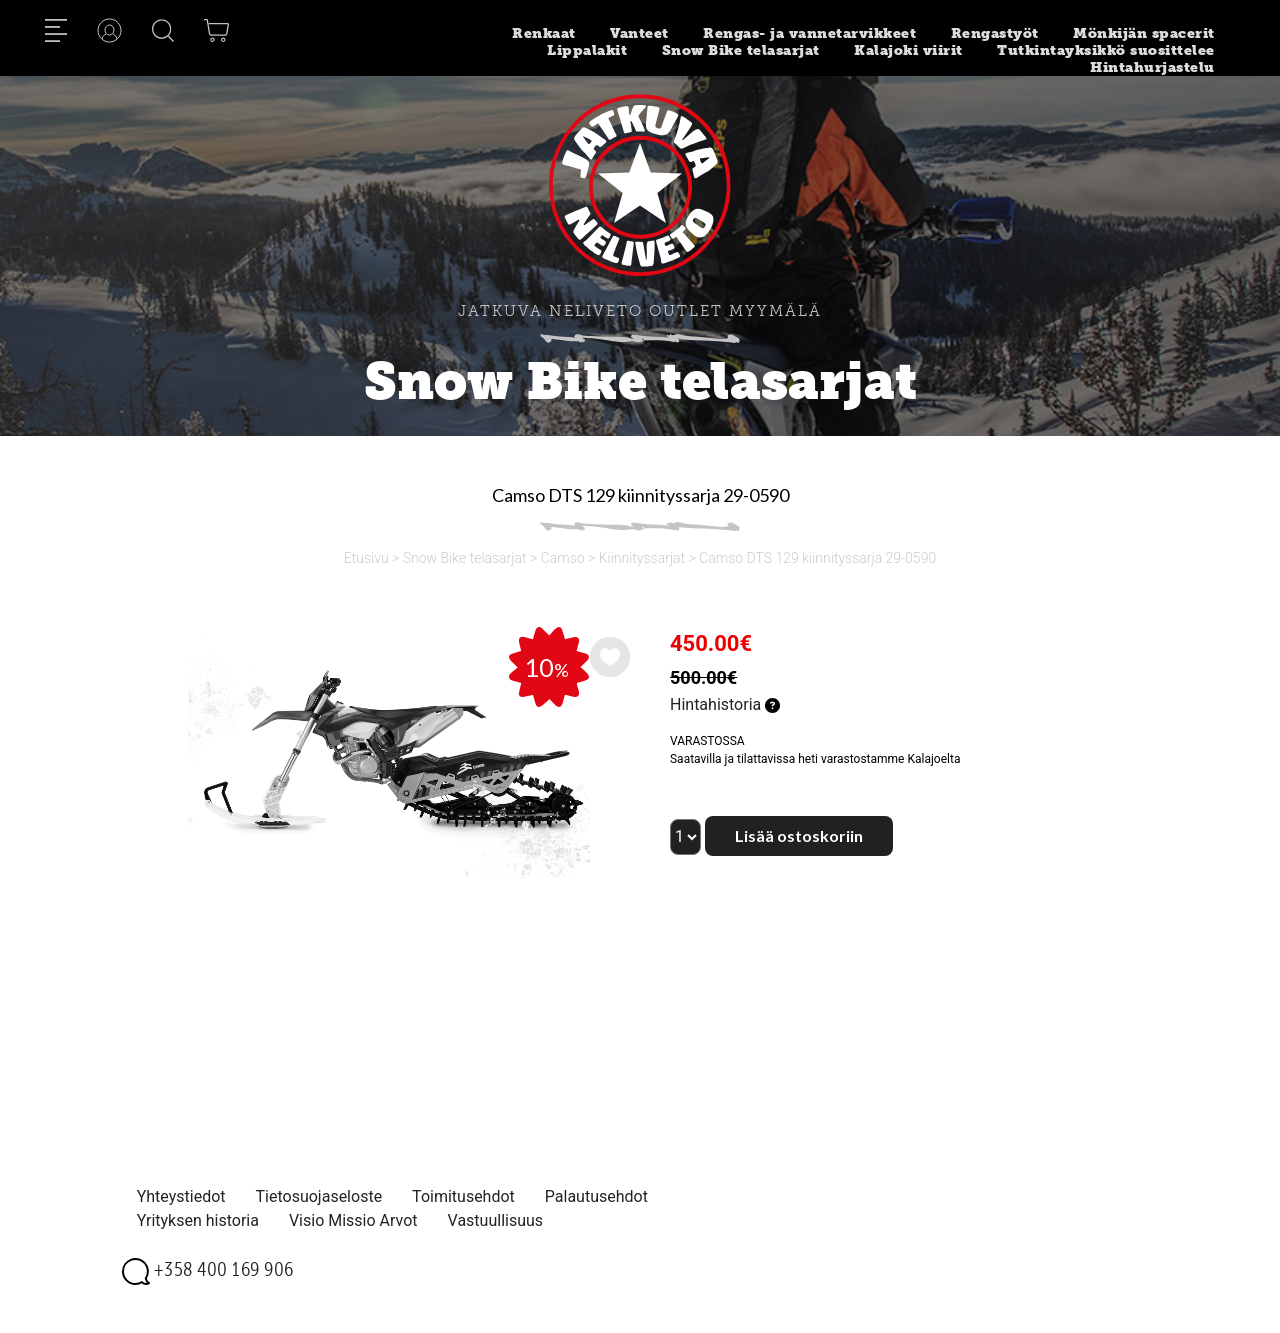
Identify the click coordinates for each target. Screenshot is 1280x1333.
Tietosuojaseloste (319, 1196)
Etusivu (366, 558)
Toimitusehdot (463, 1196)
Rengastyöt (995, 33)
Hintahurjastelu (1152, 67)
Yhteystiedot (181, 1196)
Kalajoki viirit (908, 50)
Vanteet (639, 33)
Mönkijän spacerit (1144, 33)
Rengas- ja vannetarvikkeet (809, 33)
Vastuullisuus (496, 1220)
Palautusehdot (596, 1196)
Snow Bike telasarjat (741, 50)
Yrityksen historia (198, 1220)
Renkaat (544, 33)
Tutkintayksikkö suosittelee (1106, 50)
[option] (387, 752)
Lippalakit (587, 50)
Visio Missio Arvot (353, 1220)
